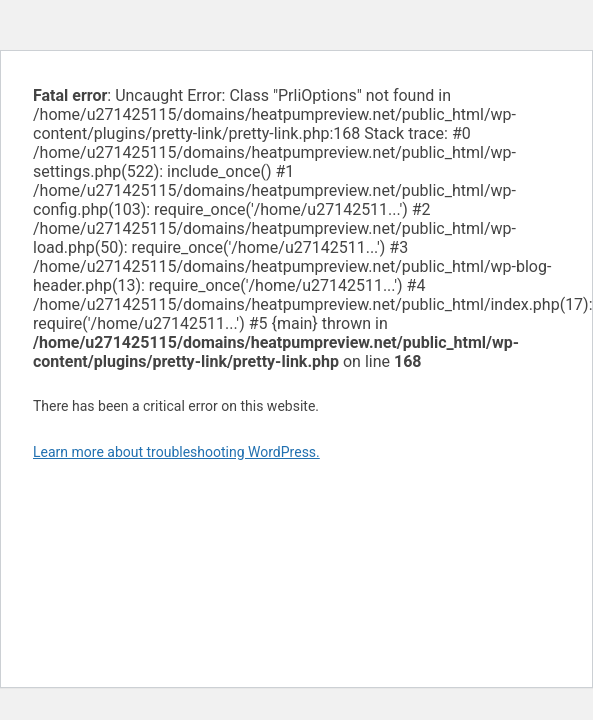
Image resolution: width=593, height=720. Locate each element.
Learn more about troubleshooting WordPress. (176, 452)
